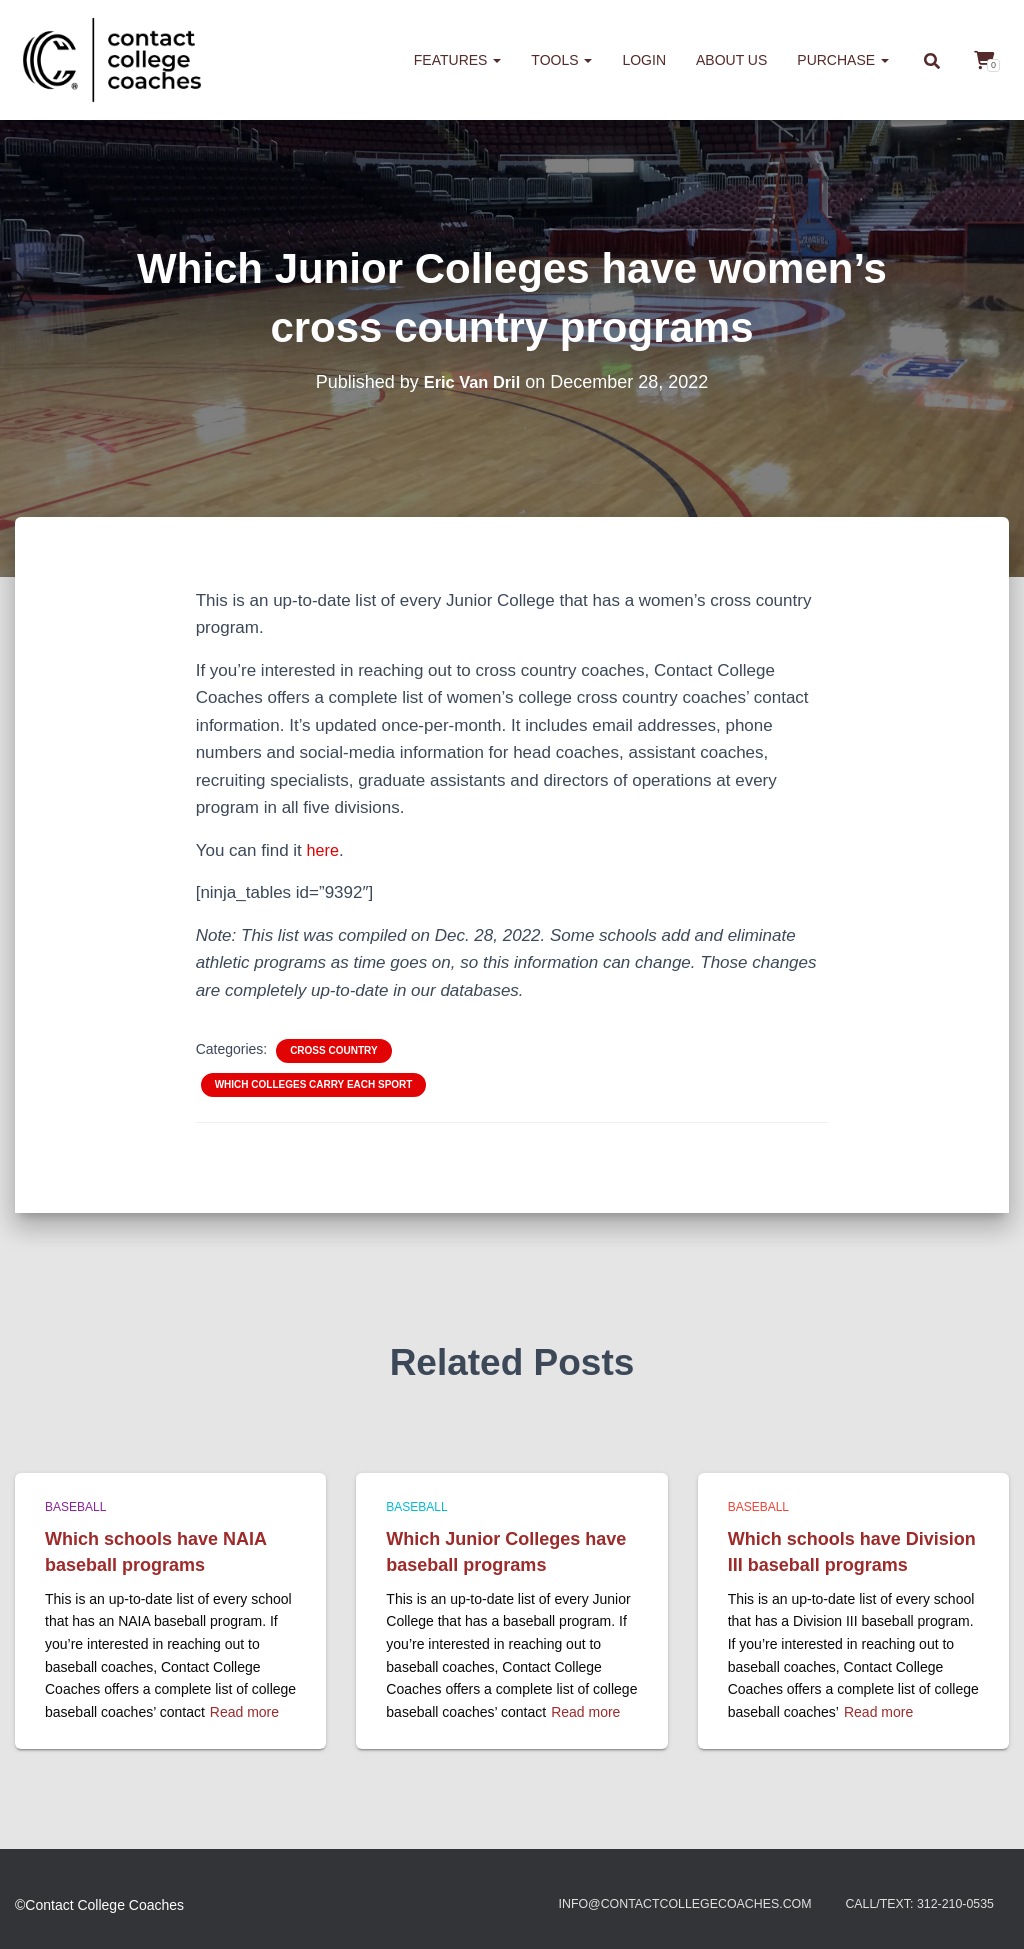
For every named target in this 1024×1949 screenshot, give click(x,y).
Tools (561, 60)
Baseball (75, 1507)
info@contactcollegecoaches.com (649, 1905)
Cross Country (333, 1050)
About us (731, 60)
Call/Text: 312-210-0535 (910, 1905)
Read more (244, 1712)
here (324, 850)
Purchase (843, 60)
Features (458, 60)
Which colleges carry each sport (314, 1084)
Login (644, 60)
